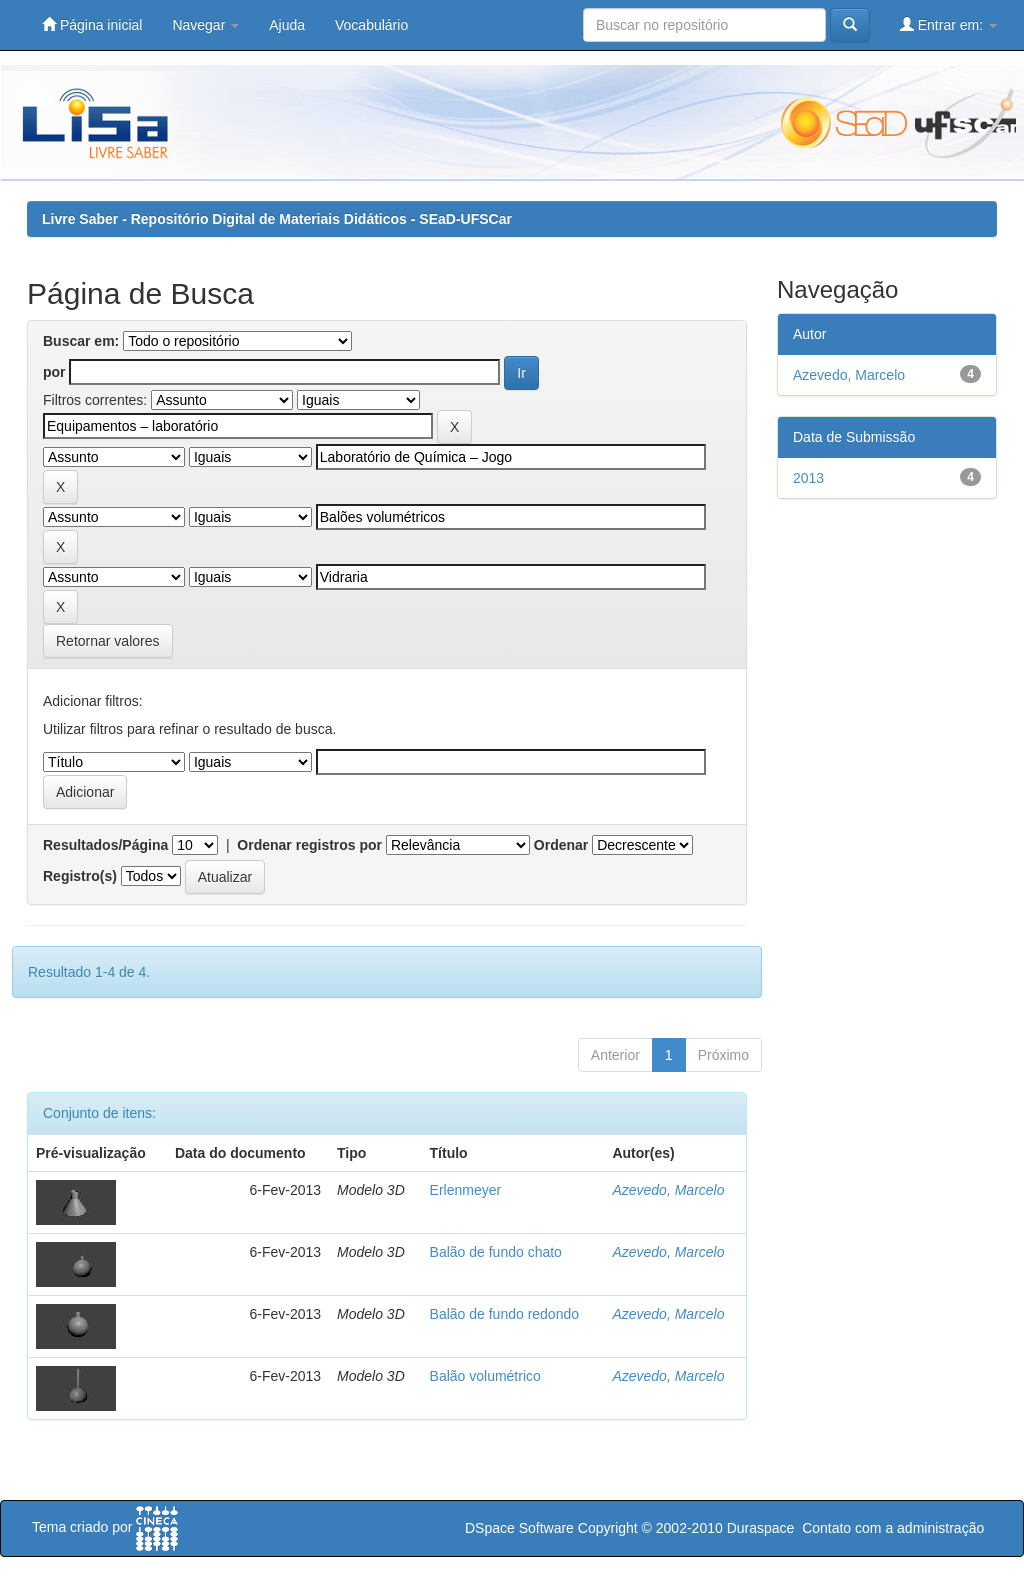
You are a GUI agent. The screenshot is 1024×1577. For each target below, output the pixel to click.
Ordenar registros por (309, 845)
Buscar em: (81, 341)
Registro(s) (80, 876)
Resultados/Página (105, 845)
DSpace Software (519, 1528)
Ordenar (561, 845)
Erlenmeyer (466, 1190)
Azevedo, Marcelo (668, 1190)
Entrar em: (948, 24)
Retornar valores (108, 641)
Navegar (205, 25)
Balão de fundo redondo (504, 1314)
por (54, 372)
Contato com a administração (893, 1528)
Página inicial (92, 24)
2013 (808, 478)
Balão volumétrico (485, 1376)
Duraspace (761, 1528)
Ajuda (287, 25)
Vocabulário (371, 25)
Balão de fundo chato (496, 1252)
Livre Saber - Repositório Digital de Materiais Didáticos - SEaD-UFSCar (277, 219)
